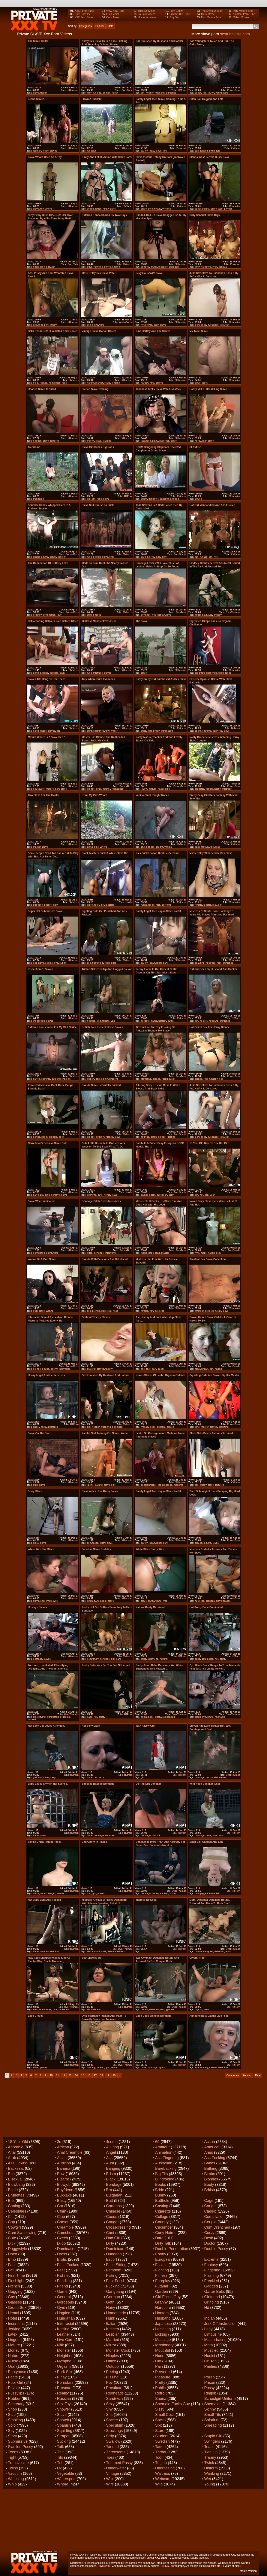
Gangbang (115, 2291)
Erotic (62, 2259)
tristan (106, 1020)
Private (14, 2388)
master (106, 788)
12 (63, 2075)
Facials (161, 2265)
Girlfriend (212, 2297)
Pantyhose (17, 2372)
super (62, 962)
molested (64, 2009)
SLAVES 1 (195, 447)
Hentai (13, 2313)
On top (210, 2361)
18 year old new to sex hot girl (208, 1143)
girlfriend (153, 1659)
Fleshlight (16, 2281)
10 (51, 2075)
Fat (11, 2270)
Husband (163, 2318)
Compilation (214, 2216)
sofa (150, 208)
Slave (62, 2414)
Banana (63, 2168)
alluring (145, 1136)
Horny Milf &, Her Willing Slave (208, 389)
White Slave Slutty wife (150, 1549)
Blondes (211, 2179)
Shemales (212, 2404)
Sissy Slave (35, 1491)
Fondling (64, 2281)
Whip (12, 2484)
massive (163, 266)
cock (98, 788)
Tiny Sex (174, 17)
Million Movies (241, 17)
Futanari (162, 2286)
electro (37, 2009)
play (55, 904)
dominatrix (100, 1951)
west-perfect (225, 208)
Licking (161, 2334)
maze (204, 1253)
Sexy (110, 2404)
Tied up (211, 2452)
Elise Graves (35, 2015)
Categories (85, 26)
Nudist (209, 2356)
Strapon (63, 2436)
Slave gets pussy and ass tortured (211, 1433)
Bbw (60, 2174)
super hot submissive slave (45, 911)
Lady (208, 2329)
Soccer (112, 2420)
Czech (62, 2238)
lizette (90, 1485)
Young (209, 2484)
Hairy (110, 2307)
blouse (161, 1136)
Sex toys (65, 2404)
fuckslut (91, 150)
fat (53, 266)
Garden (161, 2291)
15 (82, 2075)
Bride (159, 2190)
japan (152, 962)
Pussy (209, 2388)
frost (206, 2009)
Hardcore (163, 2307)
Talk (60, 2447)
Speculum (114, 2425)
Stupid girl (213, 2436)
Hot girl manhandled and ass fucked (212, 505)
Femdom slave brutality (96, 1549)
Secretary (16, 2404)
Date (110, 26)
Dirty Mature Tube (243, 10)
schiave (55, 1195)
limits (210, 1717)
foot (40, 324)
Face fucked (68, 2265)
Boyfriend (65, 2190)
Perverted (163, 2372)
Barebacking (166, 2168)
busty (198, 208)
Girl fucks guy (168, 2297)
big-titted (200, 672)
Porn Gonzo (176, 10)
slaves (53, 150)
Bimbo (209, 2174)
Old (158, 2361)
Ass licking (17, 2163)
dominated (207, 1659)
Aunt (110, 2163)
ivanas (144, 1427)
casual (213, 2067)
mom (228, 1951)
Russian (64, 2398)
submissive (51, 962)
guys (90, 266)
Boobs (160, 2184)
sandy (53, 556)
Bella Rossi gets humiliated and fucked (52, 331)
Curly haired (166, 2233)
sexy (156, 324)
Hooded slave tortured (42, 389)
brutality (91, 1601)
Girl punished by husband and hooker (159, 41)
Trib (60, 2463)
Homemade (116, 2313)
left (218, 150)
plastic (101, 1893)
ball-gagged (201, 150)
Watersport (66, 2479)
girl (142, 92)
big (89, 498)
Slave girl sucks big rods (98, 447)
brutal (153, 266)
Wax (110, 2479)
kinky (106, 208)
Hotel (12, 2318)
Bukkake (64, 2195)
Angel (111, 2152)
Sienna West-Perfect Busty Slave (209, 157)
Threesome (116, 2452)
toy (42, 208)
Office (111, 2361)
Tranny (210, 2457)
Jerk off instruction (220, 2324)
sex (89, 324)
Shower (63, 2409)
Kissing (63, 2329)
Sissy (159, 2409)
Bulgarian (114, 2195)
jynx (197, 1253)
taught (159, 846)
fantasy (205, 846)
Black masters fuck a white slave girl (105, 853)
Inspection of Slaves (40, 969)
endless (37, 556)
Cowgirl (14, 2227)
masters (109, 904)
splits (162, 2067)
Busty (62, 2200)
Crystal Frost (197, 1957)
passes (97, 614)
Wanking (211, 2473)
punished (171, 92)
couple (209, 788)
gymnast (170, 2009)
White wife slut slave (41, 1549)
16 (88, 2075)
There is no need (146, 1899)
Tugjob (161, 2463)
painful (99, 1485)
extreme (206, 730)
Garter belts (214, 2291)
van (113, 1020)
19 (107, 2075)
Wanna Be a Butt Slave (42, 1259)
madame (178, 1485)
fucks (144, 904)
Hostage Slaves (37, 1607)
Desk (208, 2238)
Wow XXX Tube (115, 10)
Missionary (164, 2345)
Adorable (15, 2147)
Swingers (212, 2441)
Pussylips (16, 2393)
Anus (208, 2152)
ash (89, 1543)
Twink (209, 2463)
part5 (113, 208)
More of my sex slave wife (98, 273)
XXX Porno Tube (84, 10)
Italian (111, 2324)
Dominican (115, 2249)
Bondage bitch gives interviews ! (102, 1201)
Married (112, 2340)
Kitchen (112, 2329)
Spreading (213, 2425)
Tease (209, 2447)
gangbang (165, 498)
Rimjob (210, 2393)
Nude (159, 2356)
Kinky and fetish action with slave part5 (107, 157)
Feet (61, 2270)
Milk (60, 2345)
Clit (11, 2216)
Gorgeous (65, 2302)
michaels (220, 1717)
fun (151, 1311)
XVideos (235, 148)
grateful (91, 1369)
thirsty (109, 1369)
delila (45, 672)
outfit (170, 1020)
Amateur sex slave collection (207, 1259)
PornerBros (233, 90)
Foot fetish (115, 2281)
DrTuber (127, 206)
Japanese (163, 2324)
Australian (163, 2163)
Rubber (14, 2398)
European (163, 2259)
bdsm (144, 498)
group (175, 498)
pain (62, 672)
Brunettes (16, 2195)
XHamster (73, 90)
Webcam (162, 2479)
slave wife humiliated (41, 1201)
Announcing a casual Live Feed (208, 2015)
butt (35, 1311)
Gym (61, 2307)
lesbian (37, 150)
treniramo (34, 447)
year (212, 1195)
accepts (145, 1020)
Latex (12, 2334)
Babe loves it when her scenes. (48, 1783)
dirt (154, 1835)
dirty (48, 266)
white (49, 1601)
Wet (207, 2479)
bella (35, 382)
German (113, 2297)
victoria (166, 208)
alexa (90, 1951)
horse (98, 1078)
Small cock (165, 2414)
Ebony (160, 2254)
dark (143, 556)
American (212, 2147)
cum (89, 614)
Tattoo (160, 2447)
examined (98, 730)
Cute (12, 2238)
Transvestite (18, 2463)
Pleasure (162, 2377)
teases (227, 1601)
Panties (210, 2366)
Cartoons (114, 2206)
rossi (64, 382)
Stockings (114, 2431)
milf (204, 440)
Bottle (13, 2190)
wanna (49, 1311)
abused (199, 614)
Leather (63, 2334)
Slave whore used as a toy (45, 157)
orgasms (65, 1717)
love (59, 614)
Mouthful (162, 2350)
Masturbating (215, 2340)
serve (114, 2067)
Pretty (160, 2382)
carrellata (38, 1195)
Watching (16, 2479)
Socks (160, 2420)
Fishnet (63, 2275)
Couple (210, 2222)
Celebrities (17, 2211)
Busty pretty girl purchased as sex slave (161, 679)
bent (42, 1951)
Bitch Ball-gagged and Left (206, 99)
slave (36, 92)
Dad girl (113, 2238)
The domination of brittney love (48, 563)
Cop (11, 2222)
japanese (146, 440)
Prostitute (114, 2388)
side (167, 788)
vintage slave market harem (99, 331)
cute (100, 1195)
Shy (109, 2409)
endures (46, 2009)
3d (59, 2142)
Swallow (113, 2441)
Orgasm (64, 2366)
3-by (197, 1136)
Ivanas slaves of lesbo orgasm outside (160, 1375)
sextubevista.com (235, 34)
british (90, 1078)
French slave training (95, 389)
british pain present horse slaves (102, 1027)
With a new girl (145, 1725)
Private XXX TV (79, 2554)
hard (45, 556)
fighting (96, 962)
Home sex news (147, 17)
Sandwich (114, 2398)
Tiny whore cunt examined (98, 679)
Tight (12, 2457)
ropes (151, 846)
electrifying (39, 1717)
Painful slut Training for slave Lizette (105, 1433)
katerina (98, 266)
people (48, 904)
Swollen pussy (20, 2447)
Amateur (162, 2147)
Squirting (64, 2431)
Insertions (16, 2324)
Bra (109, 2190)
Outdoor (113, 2366)
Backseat (16, 2168)
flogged (91, 1020)
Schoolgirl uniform (220, 2398)
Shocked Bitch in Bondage (98, 1783)
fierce (111, 1951)
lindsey (217, 614)
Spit (158, 2425)
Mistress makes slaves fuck (99, 621)
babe (197, 1659)
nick (158, 904)
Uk (59, 2468)
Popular (99, 26)
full (96, 1717)
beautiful (199, 962)
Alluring (112, 2147)
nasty (115, 92)
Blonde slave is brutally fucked (101, 1085)
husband (160, 92)
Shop (12, 2409)
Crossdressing (118, 2227)
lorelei (214, 1777)
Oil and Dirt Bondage (149, 1783)
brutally (100, 1136)
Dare (159, 2238)
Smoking (15, 2420)
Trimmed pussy (119, 2463)
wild (221, 1835)
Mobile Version (248, 2571)
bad (89, 1893)
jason (151, 904)
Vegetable (65, 2473)
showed (91, 2009)
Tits (60, 2457)
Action (209, 2142)
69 (157, 2142)
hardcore (206, 266)
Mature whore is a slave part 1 (47, 737)
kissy (102, 1543)
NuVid (129, 902)
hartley (144, 382)
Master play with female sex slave (210, 853)
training (107, 440)
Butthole (162, 2200)
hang (36, 730)
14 (76, 2075)
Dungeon (114, 2254)
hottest (162, 1020)
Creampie (65, 2227)
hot (216, 556)
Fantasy (211, 2265)
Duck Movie (208, 14)
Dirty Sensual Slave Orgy (204, 215)
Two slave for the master (43, 795)
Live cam (65, 2340)
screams (166, 904)
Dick (11, 2243)
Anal (12, 2152)
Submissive (18, 2441)
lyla (107, 2067)
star (99, 2009)
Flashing (211, 2275)
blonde (91, 788)
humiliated (54, 382)
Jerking (14, 2329)
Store (159, 2431)
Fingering (212, 2270)
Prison (209, 2382)
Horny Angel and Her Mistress (46, 1375)
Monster (64, 2350)
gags (151, 1253)
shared (116, 266)
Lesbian (113, 2334)
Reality (63, 2393)
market (99, 382)
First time (16, 2275)
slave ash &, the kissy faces (100, 1491)
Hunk (110, 2318)
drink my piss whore (94, 795)
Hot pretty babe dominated (206, 1607)
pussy (198, 92)
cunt (89, 730)
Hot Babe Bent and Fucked (44, 1899)
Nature (14, 2356)
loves (216, 1543)
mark (164, 556)
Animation (163, 2152)
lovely (144, 788)
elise (35, 2067)
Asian (62, 2158)
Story (12, 2436)
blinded (145, 266)
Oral (11, 2366)
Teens (13, 2452)
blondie (53, 1136)
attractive (146, 1078)
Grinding (211, 2302)
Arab (12, 2158)
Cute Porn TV (82, 14)
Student (161, 2436)
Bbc (11, 2174)
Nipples (112, 2356)
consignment (148, 1485)
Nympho (64, 2361)
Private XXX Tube (180, 14)
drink (90, 846)
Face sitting (116, 2265)
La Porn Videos (146, 14)
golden (106, 92)
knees (43, 730)
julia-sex (224, 324)
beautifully (93, 1659)
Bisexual (15, 2179)
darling (37, 672)
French (14, 2286)
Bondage (114, 2184)
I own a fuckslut (92, 99)
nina (152, 382)
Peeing (112, 2372)
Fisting (111, 2275)
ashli (197, 1369)
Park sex (65, 2372)
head (115, 1311)
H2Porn (182, 90)
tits (58, 730)
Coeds (111, 2216)
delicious (106, 1311)
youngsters (221, 92)
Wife (110, 2484)
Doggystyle (17, 2249)
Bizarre (63, 2179)
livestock (164, 440)
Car (60, 2206)
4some (112, 2142)
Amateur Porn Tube (244, 14)
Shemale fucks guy (172, 2404)
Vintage (112, 2473)
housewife (146, 324)
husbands (213, 324)
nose (208, 1835)
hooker (149, 92)
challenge (211, 672)
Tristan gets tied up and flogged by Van (107, 969)
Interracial (65, 2324)
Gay (11, 2297)
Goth (110, 2302)
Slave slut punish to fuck (98, 505)
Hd (206, 2307)
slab (35, 1485)
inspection (39, 1020)
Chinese (113, 2211)
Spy (11, 2431)
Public (160, 2388)
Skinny (210, 2409)
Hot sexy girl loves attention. (46, 1725)
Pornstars (65, 2382)
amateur (199, 1311)
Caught (210, 2206)
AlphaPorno (125, 322)
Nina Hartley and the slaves (153, 331)
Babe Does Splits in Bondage (153, 2015)
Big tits (161, 2174)
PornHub (181, 148)
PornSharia (180, 554)
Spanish (64, 2425)
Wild (159, 2484)
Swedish (162, 2441)
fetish (98, 208)
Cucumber (164, 2227)
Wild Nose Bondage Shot (204, 1783)
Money (14, 2350)
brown (204, 1369)
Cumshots (65, 2233)
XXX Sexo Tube (84, 17)
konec (107, 266)
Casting (161, 2206)
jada (158, 556)
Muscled (211, 2350)
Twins (13, 2468)
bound (46, 1369)
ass (35, 324)
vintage (116, 382)
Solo (12, 2425)
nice (219, 962)
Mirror (111, 2345)
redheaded (118, 788)
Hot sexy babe (91, 1725)
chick (144, 846)
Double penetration (171, 2249)
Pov (109, 2382)
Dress (62, 2254)
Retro (160, 2393)
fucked (43, 382)
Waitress (162, 2473)
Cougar (112, 2222)
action (90, 208)
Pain (159, 2366)
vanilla (168, 846)
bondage (146, 614)
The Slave (142, 621)
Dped (12, 2254)
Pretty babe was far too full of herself (106, 1665)
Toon (159, 2457)
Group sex (17, 2307)
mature (50, 788)
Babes (209, 2163)
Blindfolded (164, 2179)
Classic (210, 2211)
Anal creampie (69, 2152)
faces (95, 1543)
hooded (37, 440)
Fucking (113, 2286)
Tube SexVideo (146, 10)
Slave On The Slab (39, 1433)
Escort (111, 2259)
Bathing (210, 2168)
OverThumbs (233, 612)
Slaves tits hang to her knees (47, 679)
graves (43, 2067)
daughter (153, 498)
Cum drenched (217, 2227)
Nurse (13, 2361)
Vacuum (15, 2473)
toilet (204, 382)
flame (154, 1020)
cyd (204, 1717)
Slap (12, 2414)
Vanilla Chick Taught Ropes (152, 795)
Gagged (211, 2286)
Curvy (209, 2233)
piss (96, 846)
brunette (199, 788)
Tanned (112, 2447)
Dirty (110, 2243)
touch (211, 92)
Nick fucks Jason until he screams (157, 853)
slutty (151, 1601)
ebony (54, 1369)
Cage (208, 2200)
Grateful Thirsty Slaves (96, 1317)
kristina (171, 1136)
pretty (156, 730)
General (64, 2297)
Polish (209, 2377)
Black (111, 2179)
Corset (62, 2222)
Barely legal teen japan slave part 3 (158, 911)
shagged (174, 266)
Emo (12, 2259)
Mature (14, 2345)
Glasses (15, 2302)
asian (144, 1717)
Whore (62, 2484)
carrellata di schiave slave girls (48, 1143)
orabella (210, 1601)
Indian (209, 2318)
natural (164, 1659)
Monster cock (118, 2350)
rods (99, 498)
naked (211, 1253)
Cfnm (61, 2211)
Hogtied (63, 2313)
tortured (54, 440)
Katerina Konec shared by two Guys (104, 215)
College (161, 2216)
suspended (168, 1717)
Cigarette (163, 2211)
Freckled (211, 2281)
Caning (14, 2206)
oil (158, 1835)
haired (150, 556)
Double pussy (216, 2249)
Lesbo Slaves (36, 99)
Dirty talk (163, 2243)
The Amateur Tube (211, 10)
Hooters (162, 2313)
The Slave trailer (38, 41)
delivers (54, 672)
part (46, 324)
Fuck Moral (112, 14)
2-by (197, 324)
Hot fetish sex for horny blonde (209, 1027)
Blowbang (16, 2184)
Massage (163, 2340)
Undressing (165, 2468)
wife (101, 324)
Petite (13, 2377)
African (63, 2147)
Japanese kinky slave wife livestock (158, 389)
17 (95, 2075)
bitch (212, 150)
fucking (97, 92)
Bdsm (111, 2174)
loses (228, 672)
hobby (155, 1893)
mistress (98, 672)
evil (162, 2009)
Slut (109, 2414)
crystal (198, 2009)
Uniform (211, 2468)
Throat (160, 2452)
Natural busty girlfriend (150, 1607)
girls (113, 962)
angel (36, 1427)
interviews (111, 1253)
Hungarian (66, 2318)
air (205, 614)
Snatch (63, 2420)
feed (220, 2067)
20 (114, 2075)
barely (144, 150)
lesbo (45, 150)
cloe (42, 266)
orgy (214, 266)
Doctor (210, 2243)
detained (219, 1951)
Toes (110, 2457)
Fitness (161, 2275)
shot (215, 1835)
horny (198, 440)
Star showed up (91, 1957)
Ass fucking (214, 2158)
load (157, 1253)
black (90, 904)
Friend (62, 2286)
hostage (37, 1659)
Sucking (64, 2441)
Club (61, 2216)
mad (217, 846)
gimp (221, 672)
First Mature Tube (211, 17)
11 (57, 2075)
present (113, 1078)
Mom (208, 2345)
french (90, 440)
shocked (110, 1835)
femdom (101, 1601)
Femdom (113, 2270)
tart (165, 150)
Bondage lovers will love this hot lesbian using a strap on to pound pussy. (158, 566)
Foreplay (162, 2281)
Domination (66, 2249)
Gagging (15, 2291)
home (107, 1195)
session (62, 556)
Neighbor (65, 2356)
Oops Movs (112, 17)
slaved (213, 1427)
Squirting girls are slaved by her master (214, 1375)
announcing (201, 2067)
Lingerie (15, 2340)
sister (173, 1893)
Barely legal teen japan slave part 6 (158, 1491)
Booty (209, 2184)
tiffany (157, 208)
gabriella (217, 730)
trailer (43, 92)
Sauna (160, 2398)
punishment (58, 1078)
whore (48, 208)
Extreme (211, 2259)
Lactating (163, 2329)
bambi (144, 1195)
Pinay (62, 2377)
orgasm (161, 1427)
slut (111, 556)
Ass (109, 2158)
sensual (223, 266)
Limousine (213, 2334)
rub (204, 92)
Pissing (112, 2377)
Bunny (160, 2195)
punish (97, 556)
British (209, 2190)
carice (36, 1078)
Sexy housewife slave (149, 273)
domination (49, 614)
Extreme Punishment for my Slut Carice (52, 1027)
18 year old (18, 2142)
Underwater (116, 2468)
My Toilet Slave (198, 331)
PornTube (127, 90)
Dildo (61, 2243)
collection (210, 1311)
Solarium (211, 2420)
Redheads (115, 2393)
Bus (11, 2200)
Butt (109, 2200)
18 (101, 2075)
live (226, 2067)
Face (12, 2265)
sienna (206, 208)
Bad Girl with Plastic (94, 1841)
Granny (161, 2302)
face (89, 92)
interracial (64, 1369)
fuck (89, 556)
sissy (36, 1543)
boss (203, 324)
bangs (36, 1136)
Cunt (110, 2233)
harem (90, 382)
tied (99, 1020)
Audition (64, 2163)
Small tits (212, 2414)
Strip (110, 2436)
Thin (60, 2452)
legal (151, 150)
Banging (113, 2168)
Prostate (64, 2388)
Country (162, 2222)
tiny (107, 730)
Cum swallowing (22, 2233)
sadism (164, 1893)
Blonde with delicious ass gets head (105, 1259)
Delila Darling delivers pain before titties (53, 621)
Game (62, 2291)
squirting (224, 1427)
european (162, 1195)
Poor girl (15, 2382)
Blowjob (63, 2184)
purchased (167, 730)
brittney (37, 614)
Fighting (162, 2270)
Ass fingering (167, 2158)
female (198, 904)
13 (70, 2075)
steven (222, 1777)
